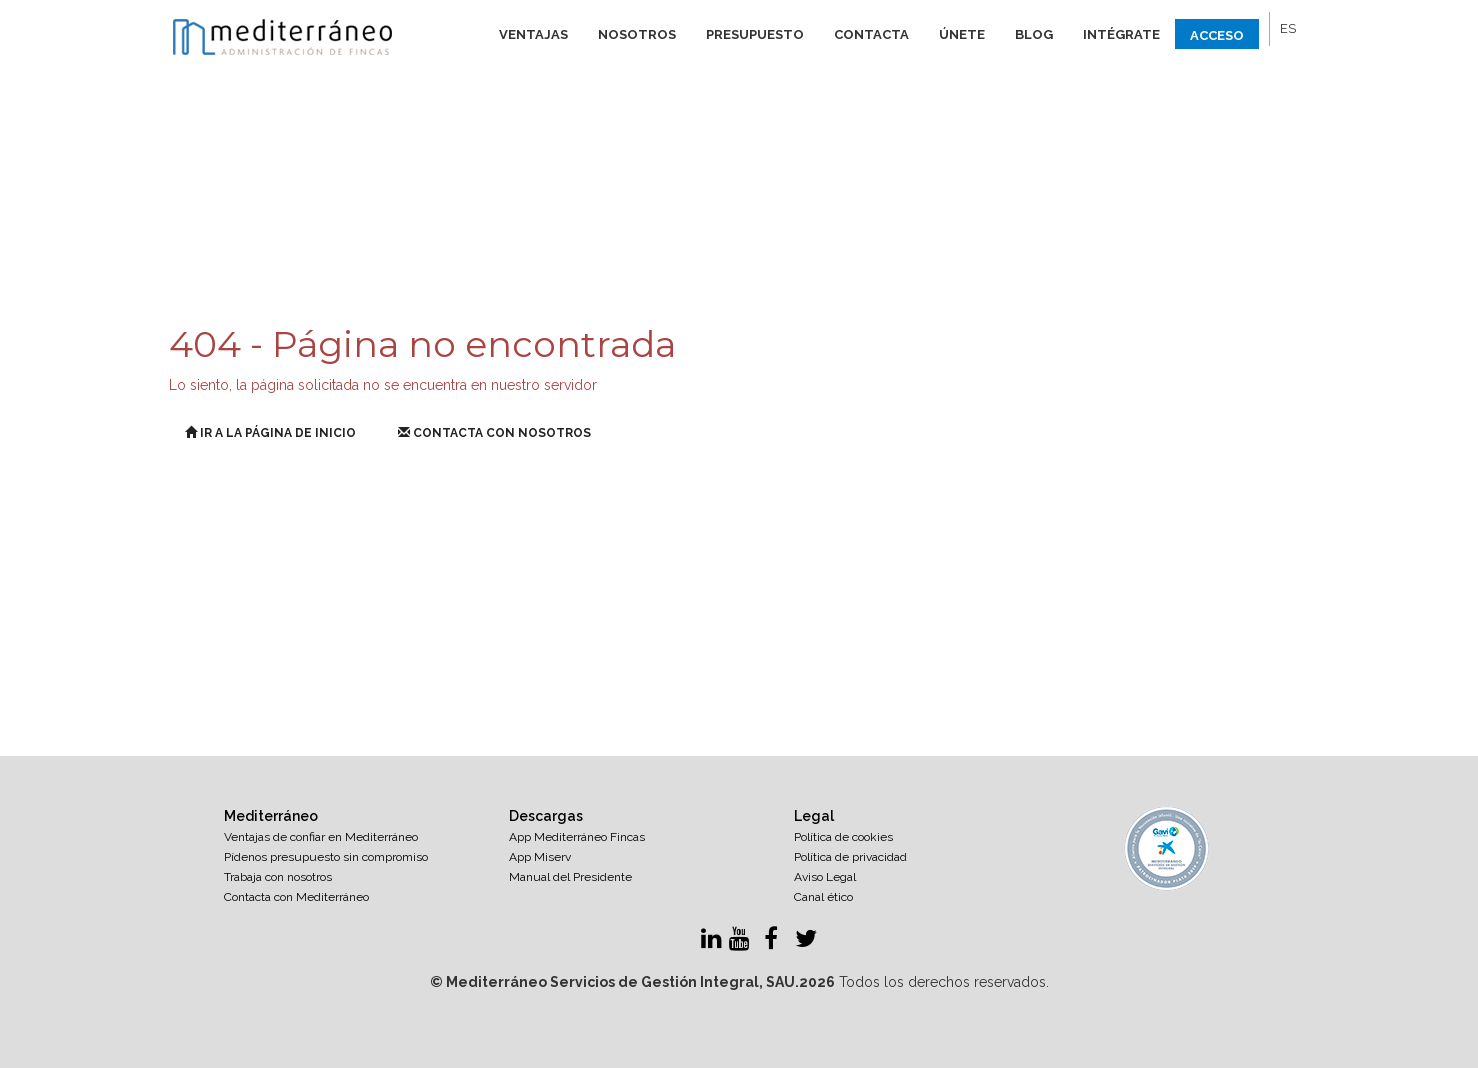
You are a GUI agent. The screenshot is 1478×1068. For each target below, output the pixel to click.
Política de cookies (843, 837)
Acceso (1217, 35)
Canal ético (823, 897)
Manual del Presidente (570, 877)
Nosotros (637, 34)
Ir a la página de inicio (270, 433)
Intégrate (1121, 34)
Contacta (871, 34)
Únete (962, 34)
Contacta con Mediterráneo (296, 897)
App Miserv (540, 857)
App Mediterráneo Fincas (577, 837)
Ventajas (533, 34)
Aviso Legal (825, 877)
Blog (1034, 34)
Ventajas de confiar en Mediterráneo (321, 837)
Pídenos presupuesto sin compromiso (326, 857)
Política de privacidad (850, 857)
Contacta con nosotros (494, 433)
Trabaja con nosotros (278, 877)
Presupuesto (755, 34)
